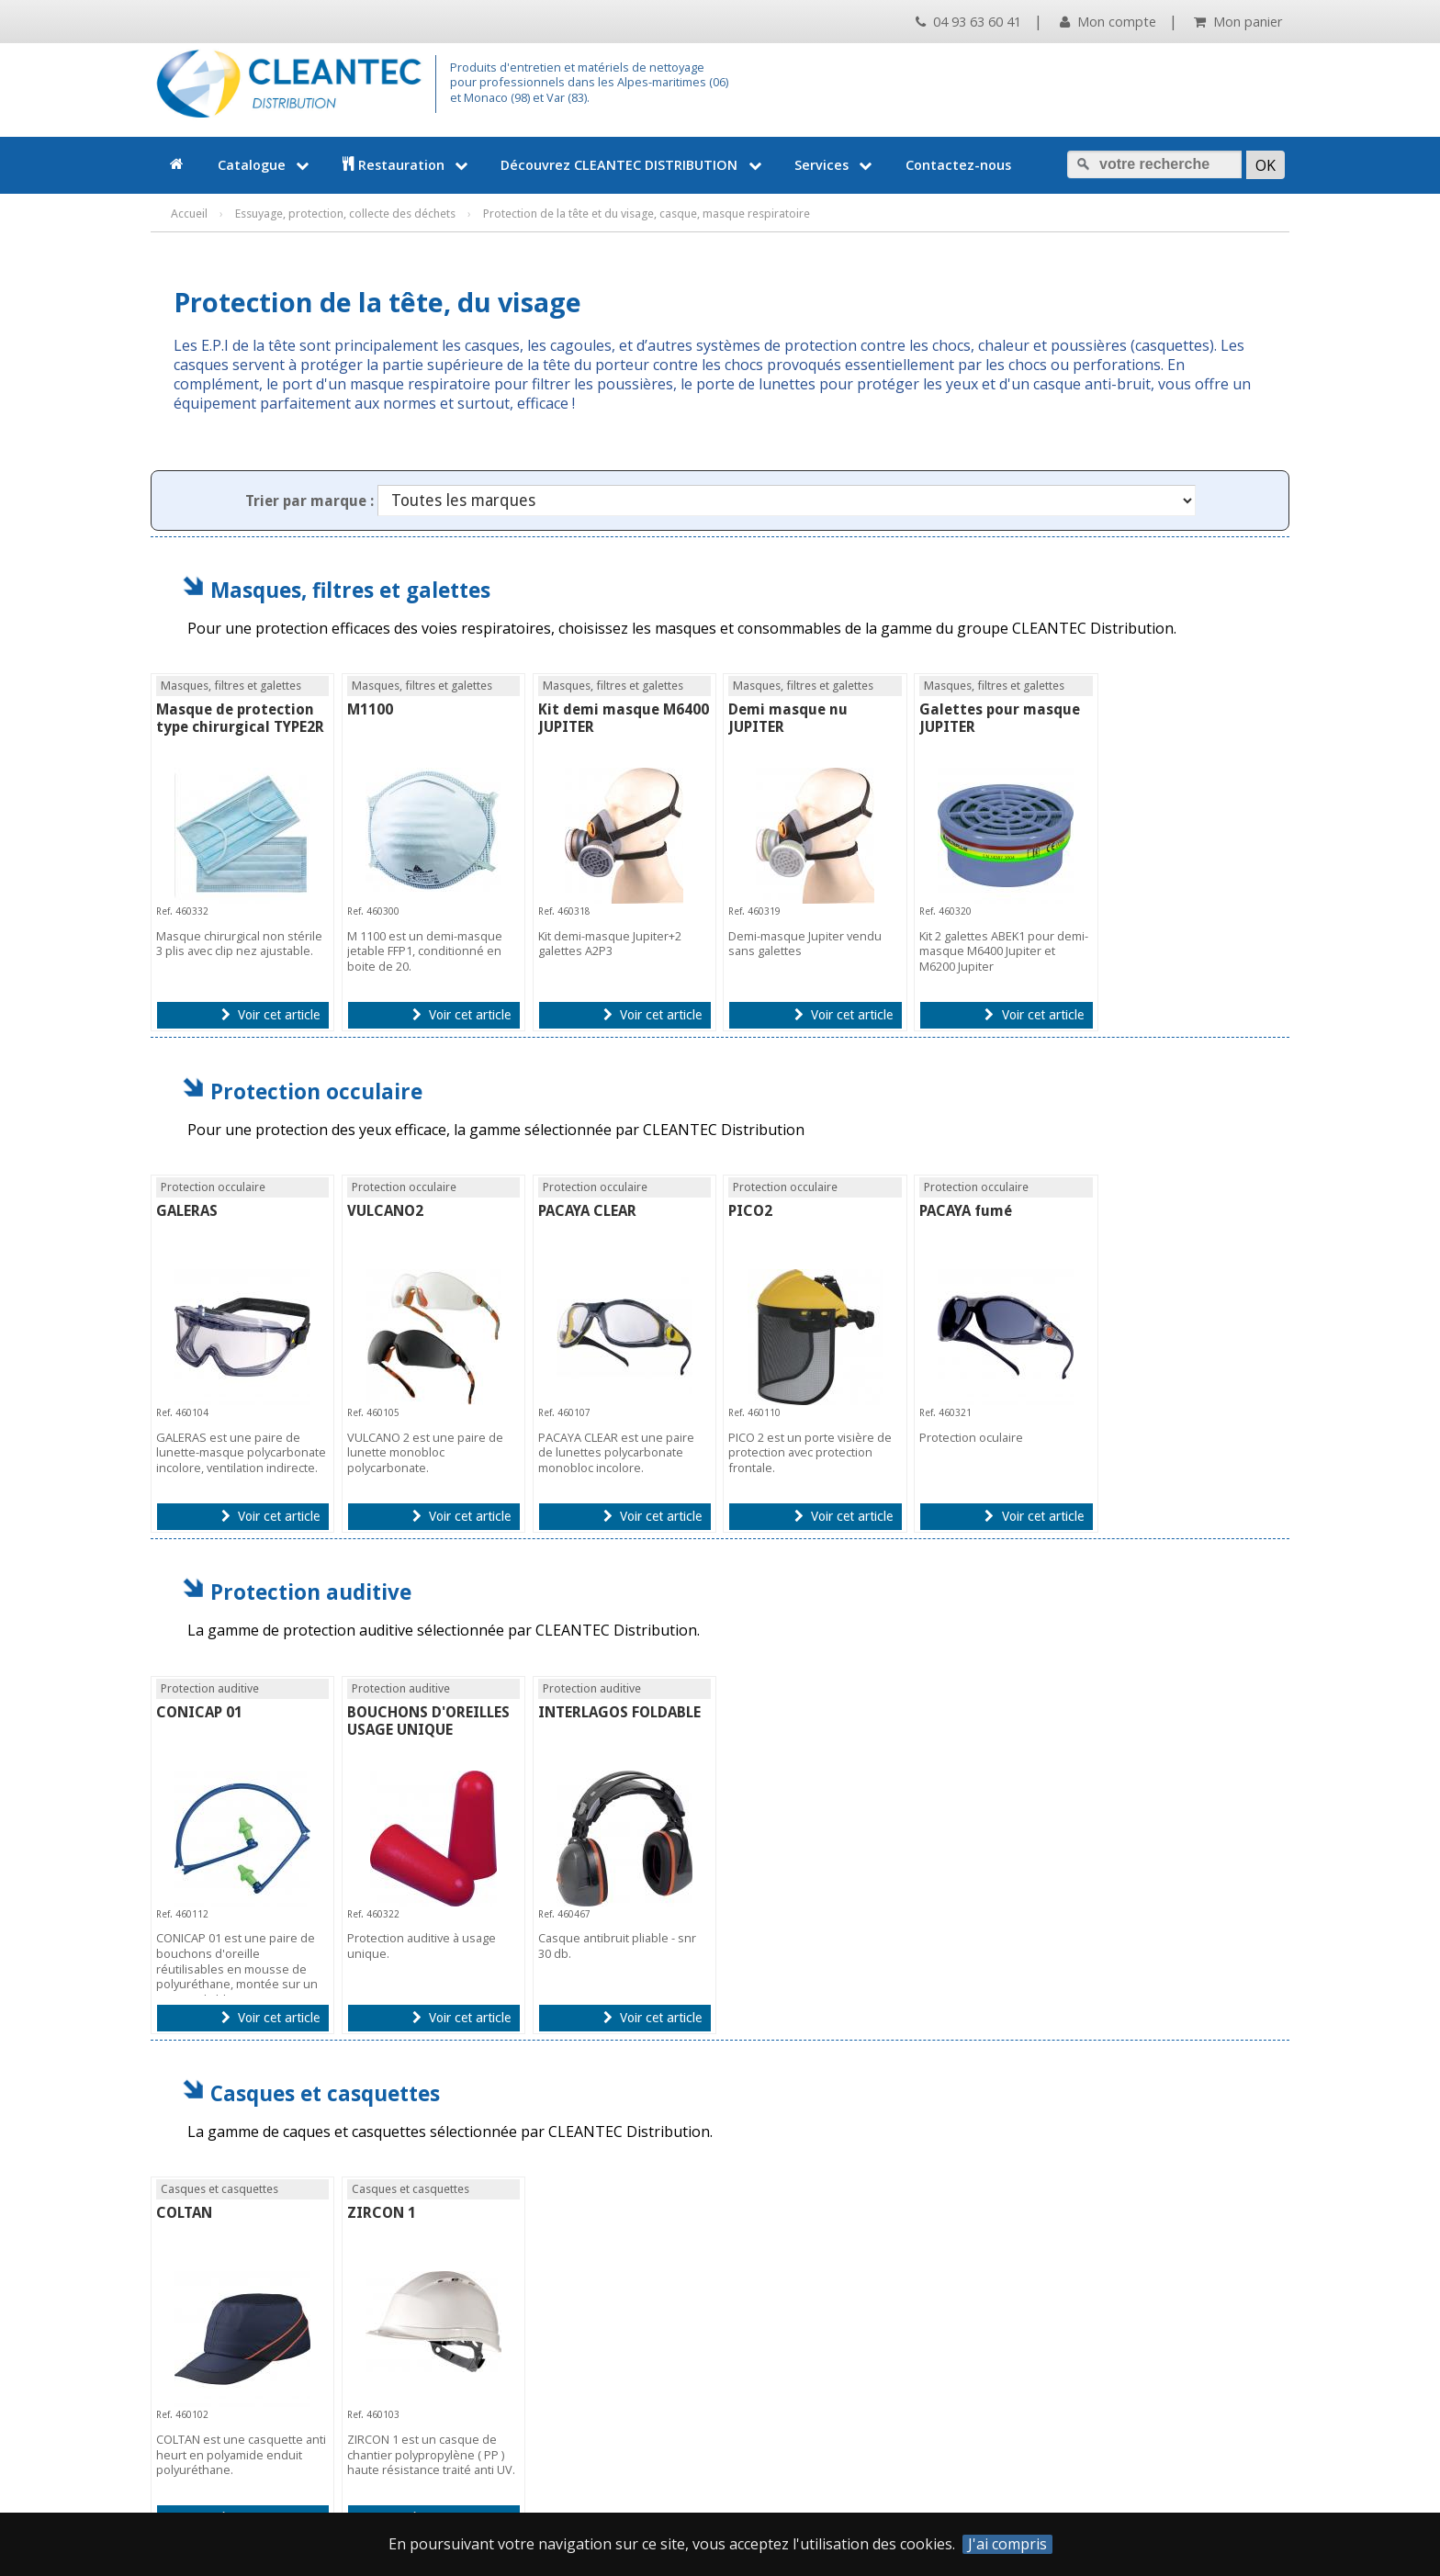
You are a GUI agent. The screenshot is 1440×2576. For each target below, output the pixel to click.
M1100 (370, 709)
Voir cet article (270, 1014)
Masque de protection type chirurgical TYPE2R (240, 718)
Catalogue (265, 165)
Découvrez (633, 165)
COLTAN (184, 2213)
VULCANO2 (385, 1211)
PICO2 (750, 1211)
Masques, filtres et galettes (350, 590)
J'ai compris (1007, 2544)
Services (835, 165)
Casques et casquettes (325, 2093)
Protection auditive (310, 1592)
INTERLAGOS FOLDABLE (619, 1712)
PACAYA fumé (965, 1211)
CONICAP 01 (199, 1712)
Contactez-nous (958, 165)
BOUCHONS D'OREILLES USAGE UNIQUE (428, 1721)
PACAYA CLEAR (587, 1211)
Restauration (407, 165)
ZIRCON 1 (381, 2213)
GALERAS (187, 1211)
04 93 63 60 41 (968, 21)
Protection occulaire (316, 1091)
